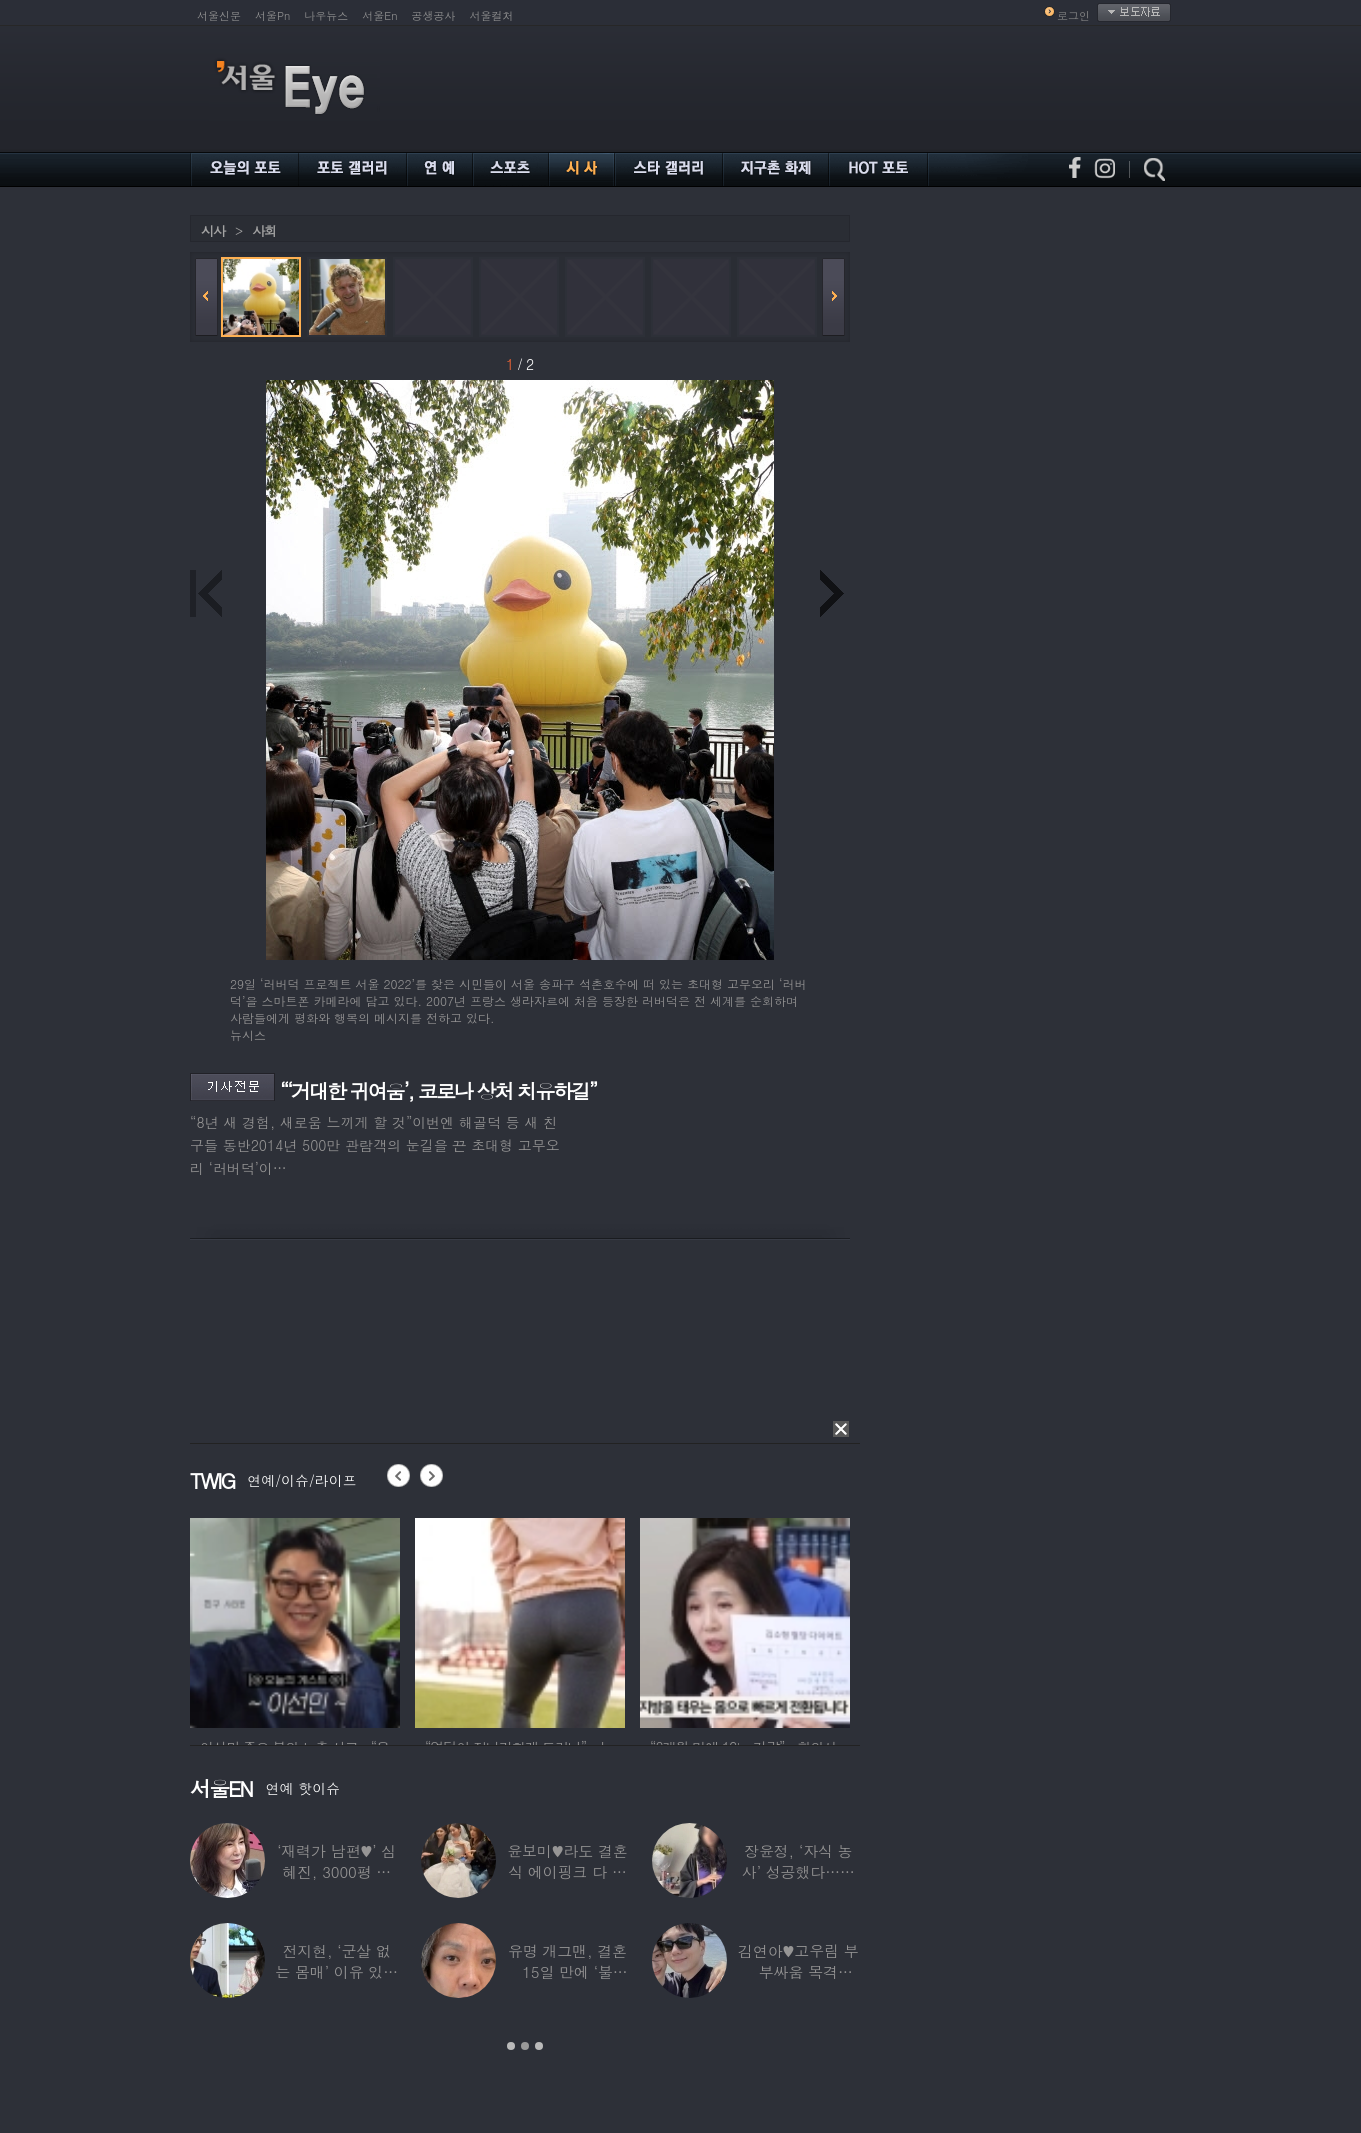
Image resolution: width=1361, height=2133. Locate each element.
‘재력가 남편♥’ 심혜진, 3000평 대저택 (336, 1871)
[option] (295, 1620)
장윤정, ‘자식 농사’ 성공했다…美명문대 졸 (798, 1871)
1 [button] (511, 2046)
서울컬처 (492, 15)
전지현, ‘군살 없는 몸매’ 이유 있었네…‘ (336, 1971)
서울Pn (272, 15)
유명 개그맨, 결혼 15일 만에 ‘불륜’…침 (567, 1971)
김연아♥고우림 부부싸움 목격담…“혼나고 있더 (798, 1971)
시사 (213, 230)
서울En (379, 15)
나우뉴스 (326, 15)
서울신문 (219, 15)
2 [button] (525, 2046)
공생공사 (434, 15)
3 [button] (539, 2046)
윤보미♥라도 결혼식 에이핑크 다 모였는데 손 (567, 1871)
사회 (264, 230)
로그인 (1073, 15)
